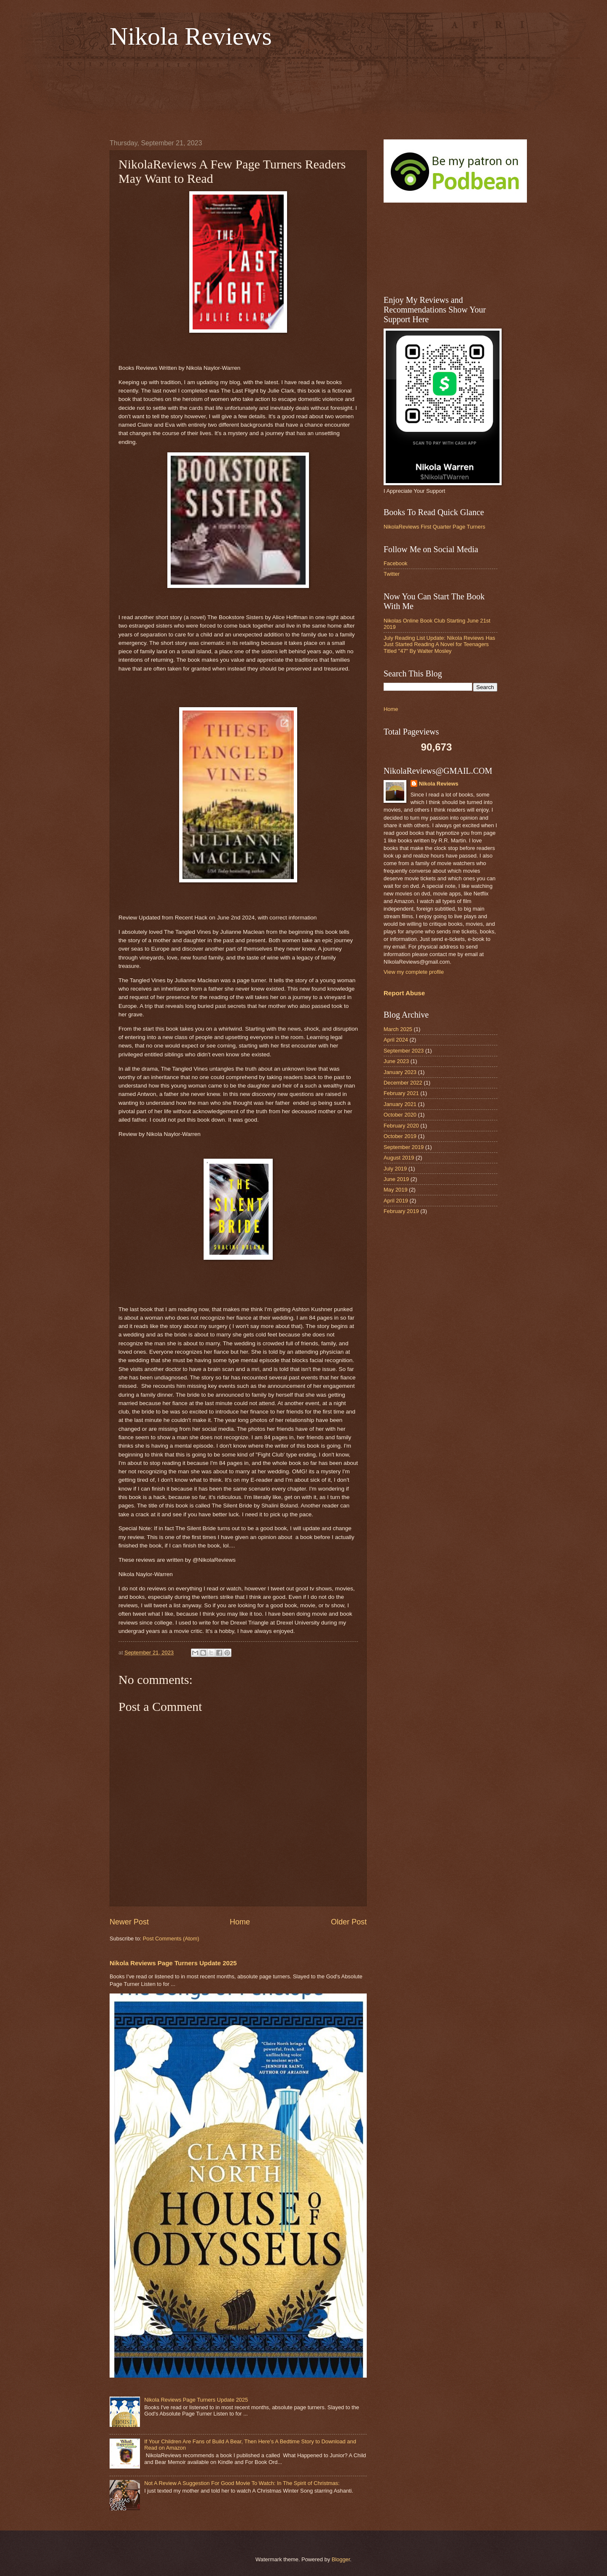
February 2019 (401, 1211)
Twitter (392, 574)
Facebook (396, 563)
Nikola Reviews (191, 36)
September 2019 (404, 1147)
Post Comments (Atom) (171, 1938)
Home (240, 1922)
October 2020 (400, 1115)
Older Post (349, 1922)
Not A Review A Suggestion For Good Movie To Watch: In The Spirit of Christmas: (241, 2483)
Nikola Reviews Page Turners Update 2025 (173, 1963)
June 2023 (396, 1061)
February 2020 (401, 1125)
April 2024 (396, 1040)
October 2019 (400, 1136)
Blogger (341, 2559)
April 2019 (396, 1200)
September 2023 (404, 1051)
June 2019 (396, 1179)
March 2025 (398, 1029)
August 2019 (399, 1157)
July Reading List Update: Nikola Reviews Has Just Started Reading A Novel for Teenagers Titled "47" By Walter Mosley (439, 644)
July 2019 (395, 1168)
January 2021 (400, 1104)
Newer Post (129, 1922)
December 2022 (403, 1083)
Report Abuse (404, 993)
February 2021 (401, 1093)
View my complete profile (414, 972)
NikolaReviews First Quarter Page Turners (434, 527)
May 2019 (396, 1189)
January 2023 (400, 1072)
